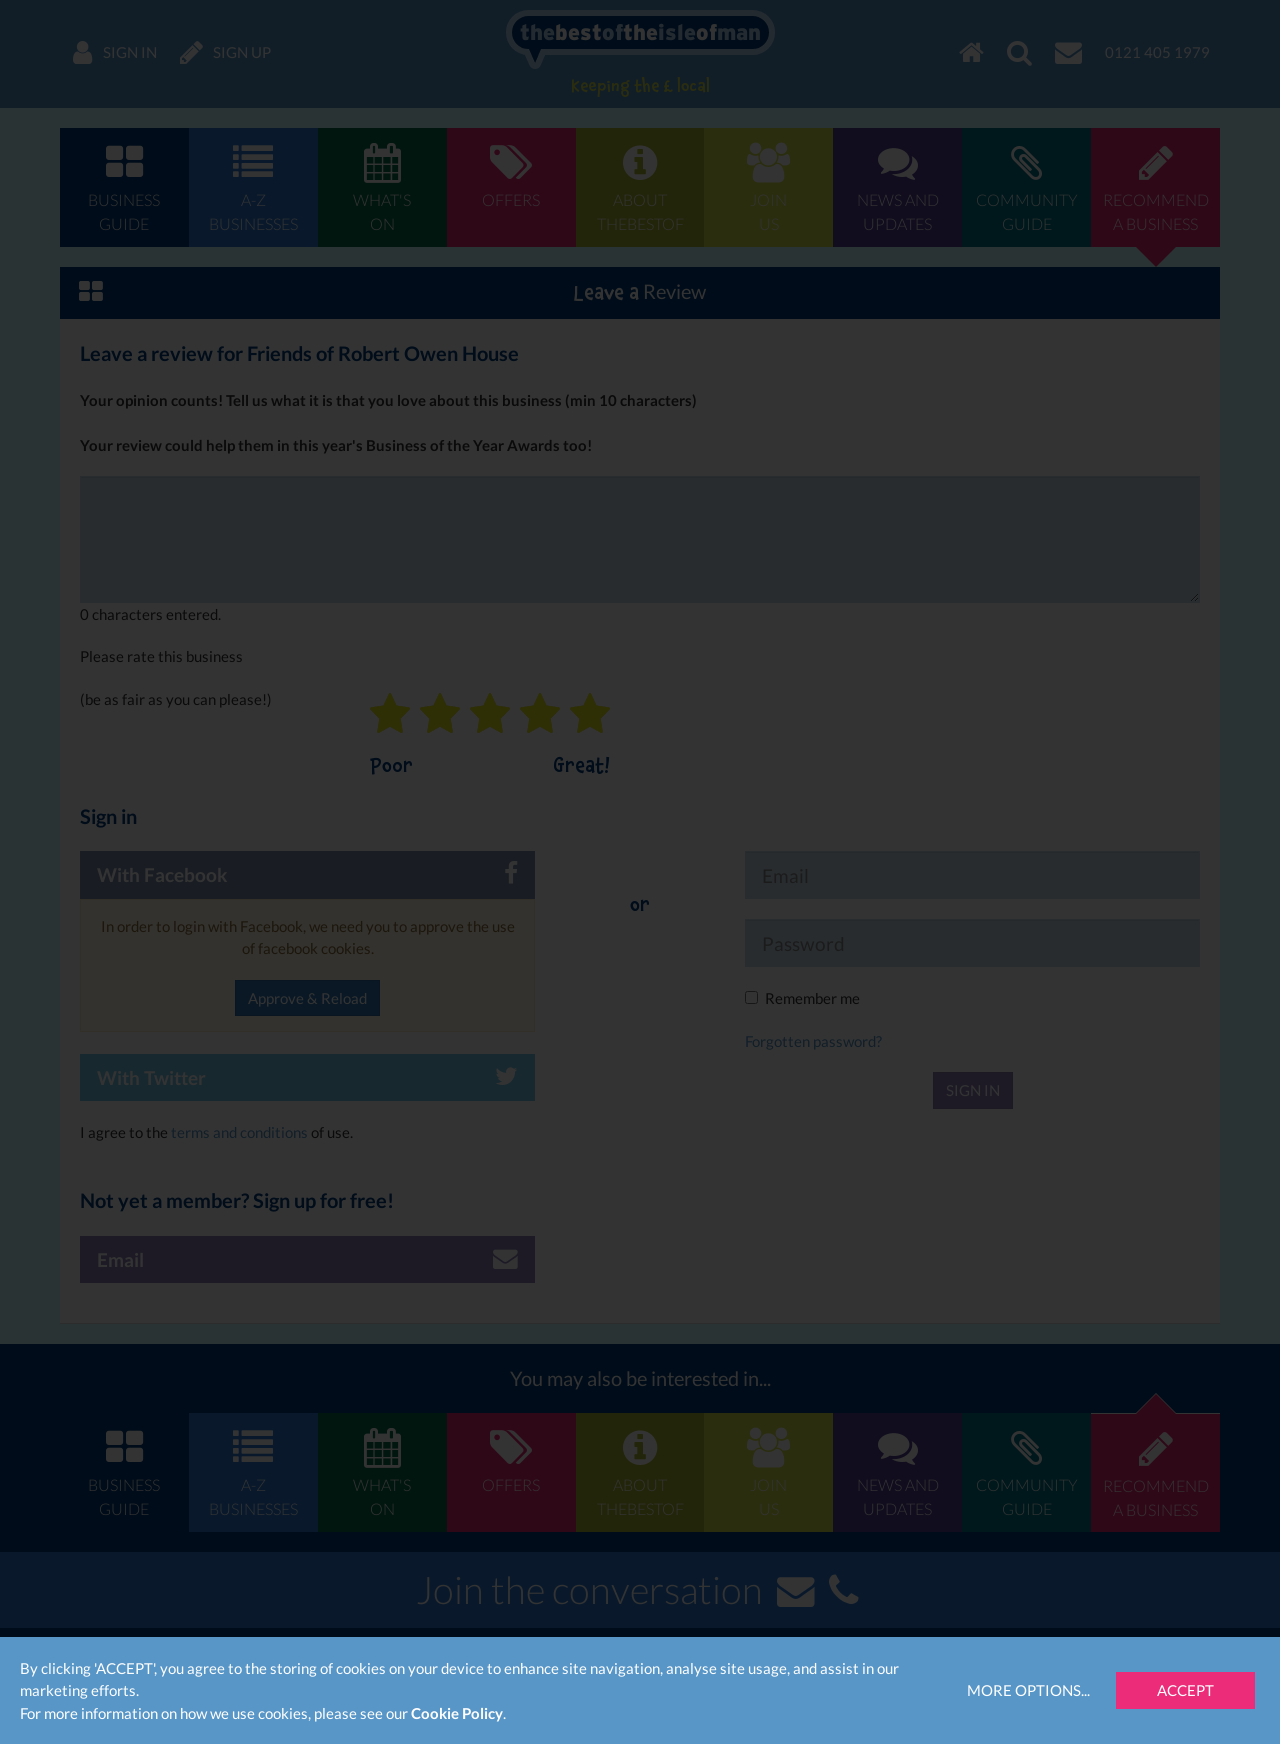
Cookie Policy (457, 1713)
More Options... (1028, 1690)
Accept (1185, 1690)
